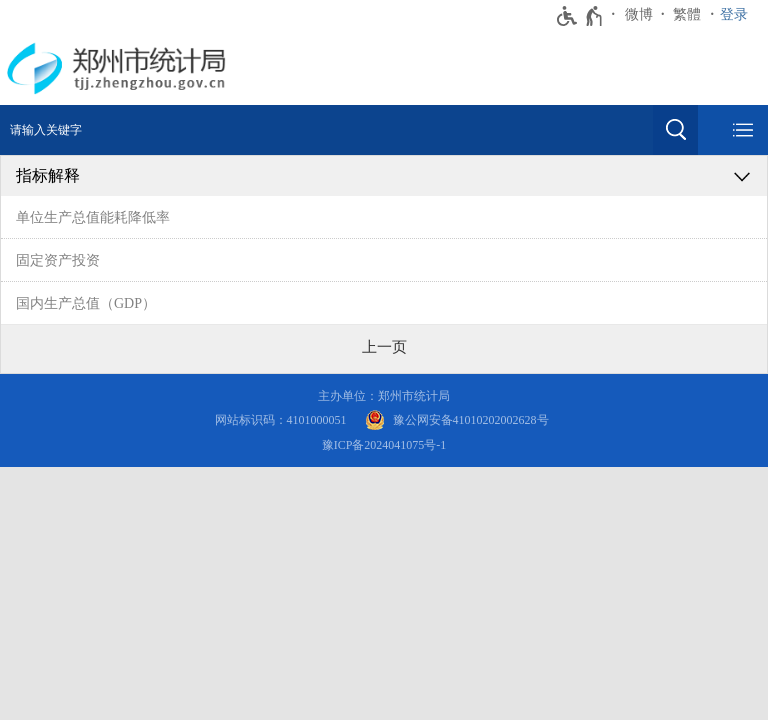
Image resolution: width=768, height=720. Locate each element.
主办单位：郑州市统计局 (384, 396)
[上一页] (384, 347)
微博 (639, 14)
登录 (734, 14)
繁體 (687, 14)
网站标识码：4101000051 (281, 420)
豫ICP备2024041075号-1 (384, 445)
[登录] (739, 15)
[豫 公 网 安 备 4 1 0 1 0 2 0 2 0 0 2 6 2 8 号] (457, 420)
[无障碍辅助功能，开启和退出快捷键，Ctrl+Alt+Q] (580, 16)
